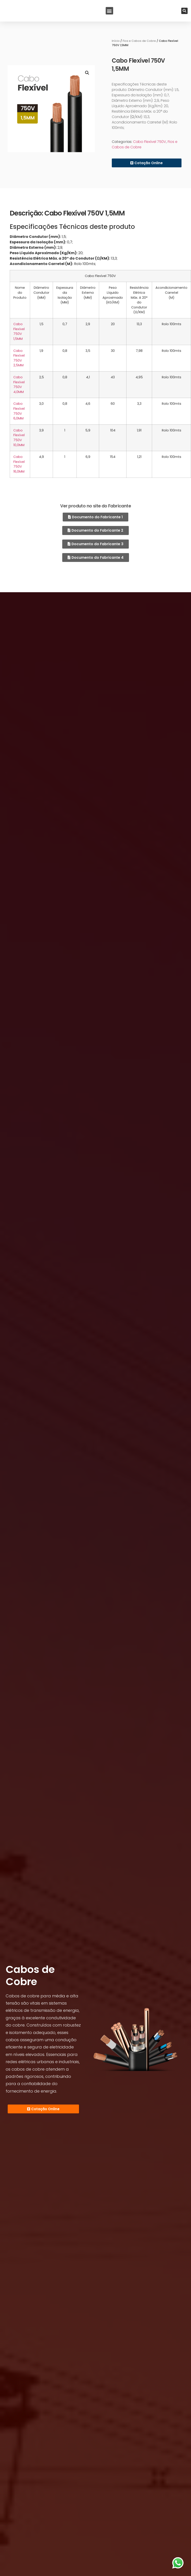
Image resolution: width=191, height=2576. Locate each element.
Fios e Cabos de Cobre (139, 57)
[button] (109, 19)
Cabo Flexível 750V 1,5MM (19, 348)
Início (116, 57)
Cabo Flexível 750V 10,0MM (19, 454)
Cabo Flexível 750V (149, 158)
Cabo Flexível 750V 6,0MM (19, 427)
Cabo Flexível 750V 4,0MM (19, 401)
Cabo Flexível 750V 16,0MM (19, 480)
